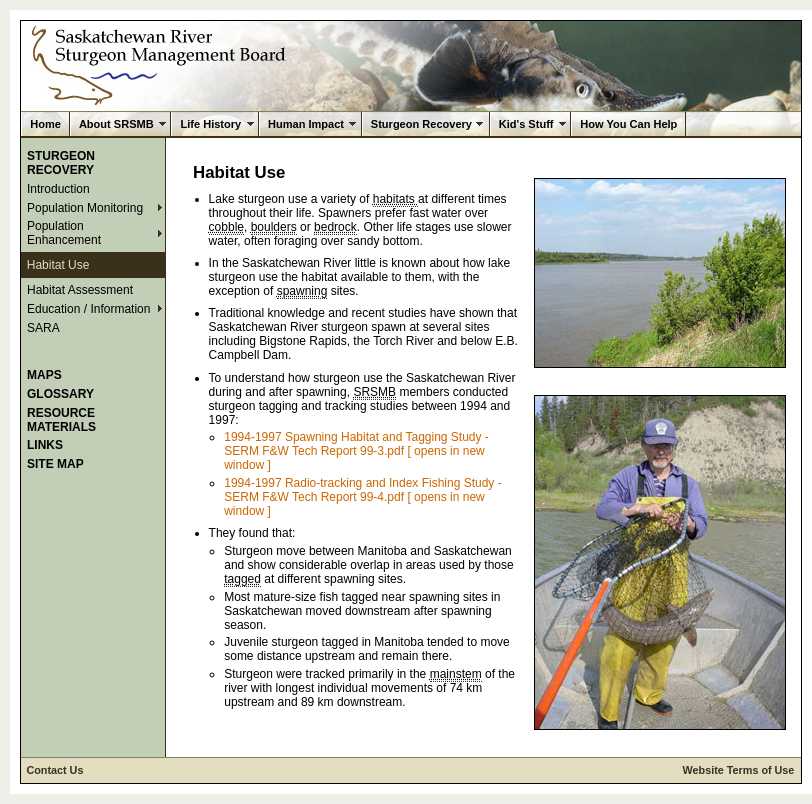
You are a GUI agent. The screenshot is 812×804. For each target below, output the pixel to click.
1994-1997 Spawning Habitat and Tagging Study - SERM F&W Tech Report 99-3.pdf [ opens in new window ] (356, 451)
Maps (44, 375)
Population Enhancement (64, 233)
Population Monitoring (85, 208)
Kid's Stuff (526, 124)
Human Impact (306, 124)
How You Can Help (628, 124)
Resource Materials (61, 420)
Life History (210, 124)
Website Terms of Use (739, 770)
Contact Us (54, 770)
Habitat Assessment (80, 290)
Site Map (55, 464)
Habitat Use (58, 265)
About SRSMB (116, 124)
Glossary (60, 394)
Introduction (58, 189)
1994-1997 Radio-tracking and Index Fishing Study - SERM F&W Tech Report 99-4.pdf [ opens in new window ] (363, 497)
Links (45, 445)
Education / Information (88, 309)
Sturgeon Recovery (421, 124)
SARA (43, 328)
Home (45, 124)
